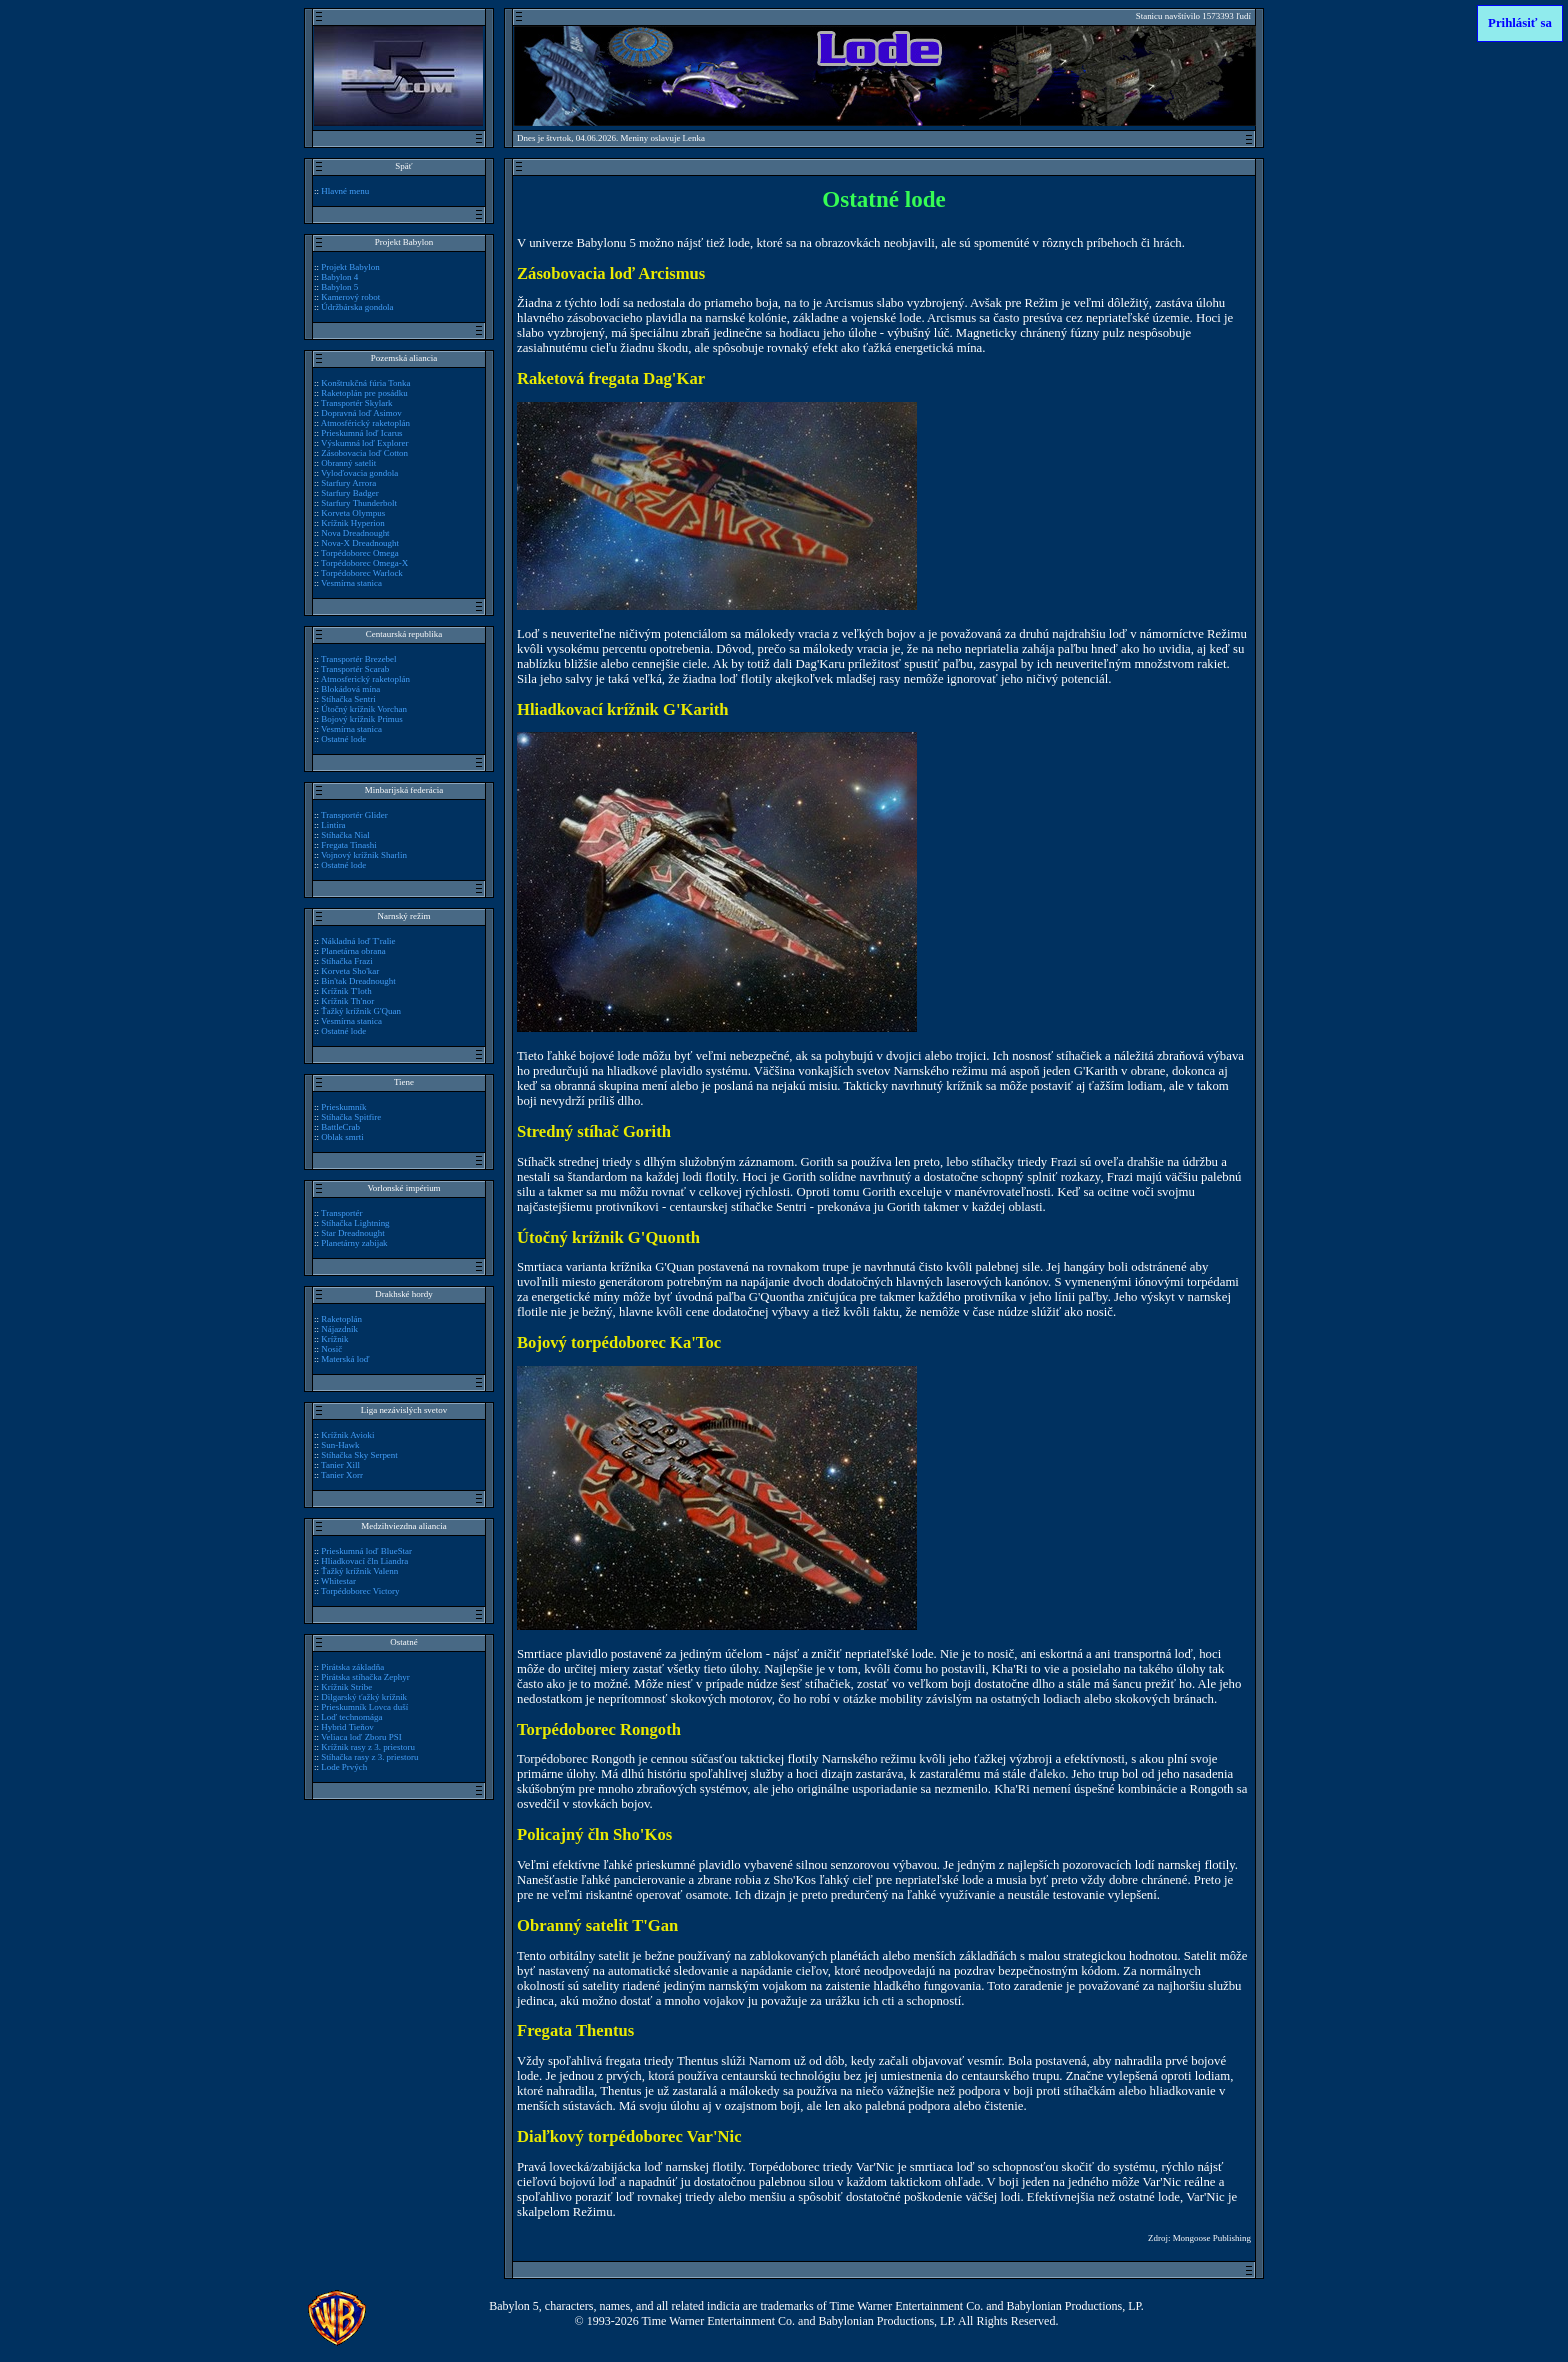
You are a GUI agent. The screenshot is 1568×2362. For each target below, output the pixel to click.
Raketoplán (341, 1319)
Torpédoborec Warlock (362, 573)
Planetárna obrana (353, 951)
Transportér (341, 1213)
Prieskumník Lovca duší (364, 1707)
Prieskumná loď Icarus (361, 433)
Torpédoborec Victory (360, 1591)
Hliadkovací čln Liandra (364, 1561)
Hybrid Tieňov (347, 1727)
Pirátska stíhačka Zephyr (365, 1677)
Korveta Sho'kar (350, 971)
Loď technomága (351, 1717)
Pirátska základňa (352, 1667)
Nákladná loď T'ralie (358, 941)
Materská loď (345, 1359)
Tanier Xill (340, 1465)
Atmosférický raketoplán (365, 423)
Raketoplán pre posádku (364, 393)
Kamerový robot (350, 297)
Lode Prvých (344, 1767)
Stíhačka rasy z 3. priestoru (369, 1757)
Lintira (333, 825)
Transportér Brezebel (359, 659)
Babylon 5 (339, 287)
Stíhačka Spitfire (351, 1117)
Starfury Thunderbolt (359, 503)
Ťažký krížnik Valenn (359, 1571)
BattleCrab (340, 1127)
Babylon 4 (339, 277)
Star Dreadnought (352, 1233)
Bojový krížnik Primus (362, 719)
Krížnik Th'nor (347, 1001)
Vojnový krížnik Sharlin (364, 855)
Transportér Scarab (355, 669)
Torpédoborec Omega (360, 553)
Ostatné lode (343, 739)
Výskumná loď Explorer (364, 443)
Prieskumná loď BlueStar (366, 1551)
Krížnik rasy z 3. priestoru (368, 1747)
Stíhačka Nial (345, 835)
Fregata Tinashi (348, 845)
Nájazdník (339, 1329)
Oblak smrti (342, 1137)
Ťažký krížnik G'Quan (361, 1011)
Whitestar (338, 1581)
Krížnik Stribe (346, 1687)
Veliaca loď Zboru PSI (361, 1737)
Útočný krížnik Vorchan (364, 709)
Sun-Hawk (340, 1445)
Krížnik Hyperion (352, 523)
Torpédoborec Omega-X (364, 563)
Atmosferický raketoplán (365, 679)
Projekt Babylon (350, 267)
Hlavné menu (345, 191)
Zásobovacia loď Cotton (364, 453)
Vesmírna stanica (351, 583)
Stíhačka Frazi (346, 961)
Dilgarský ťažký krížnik (364, 1697)
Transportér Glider (354, 815)
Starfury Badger (349, 493)
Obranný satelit (348, 463)
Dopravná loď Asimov (361, 413)
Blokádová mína (350, 689)
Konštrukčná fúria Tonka (365, 383)
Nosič (331, 1349)
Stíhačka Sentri (348, 699)
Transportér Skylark (357, 403)
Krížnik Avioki (347, 1435)
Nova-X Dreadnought (360, 543)
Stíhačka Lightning (355, 1223)
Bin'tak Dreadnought (358, 981)
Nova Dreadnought (355, 533)
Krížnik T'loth (346, 991)
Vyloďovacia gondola (359, 473)
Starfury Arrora (348, 483)
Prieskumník (343, 1107)
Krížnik (334, 1339)
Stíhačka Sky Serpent (359, 1455)
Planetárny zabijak (354, 1243)
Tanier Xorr (342, 1475)
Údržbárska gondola (357, 307)
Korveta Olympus (353, 513)
